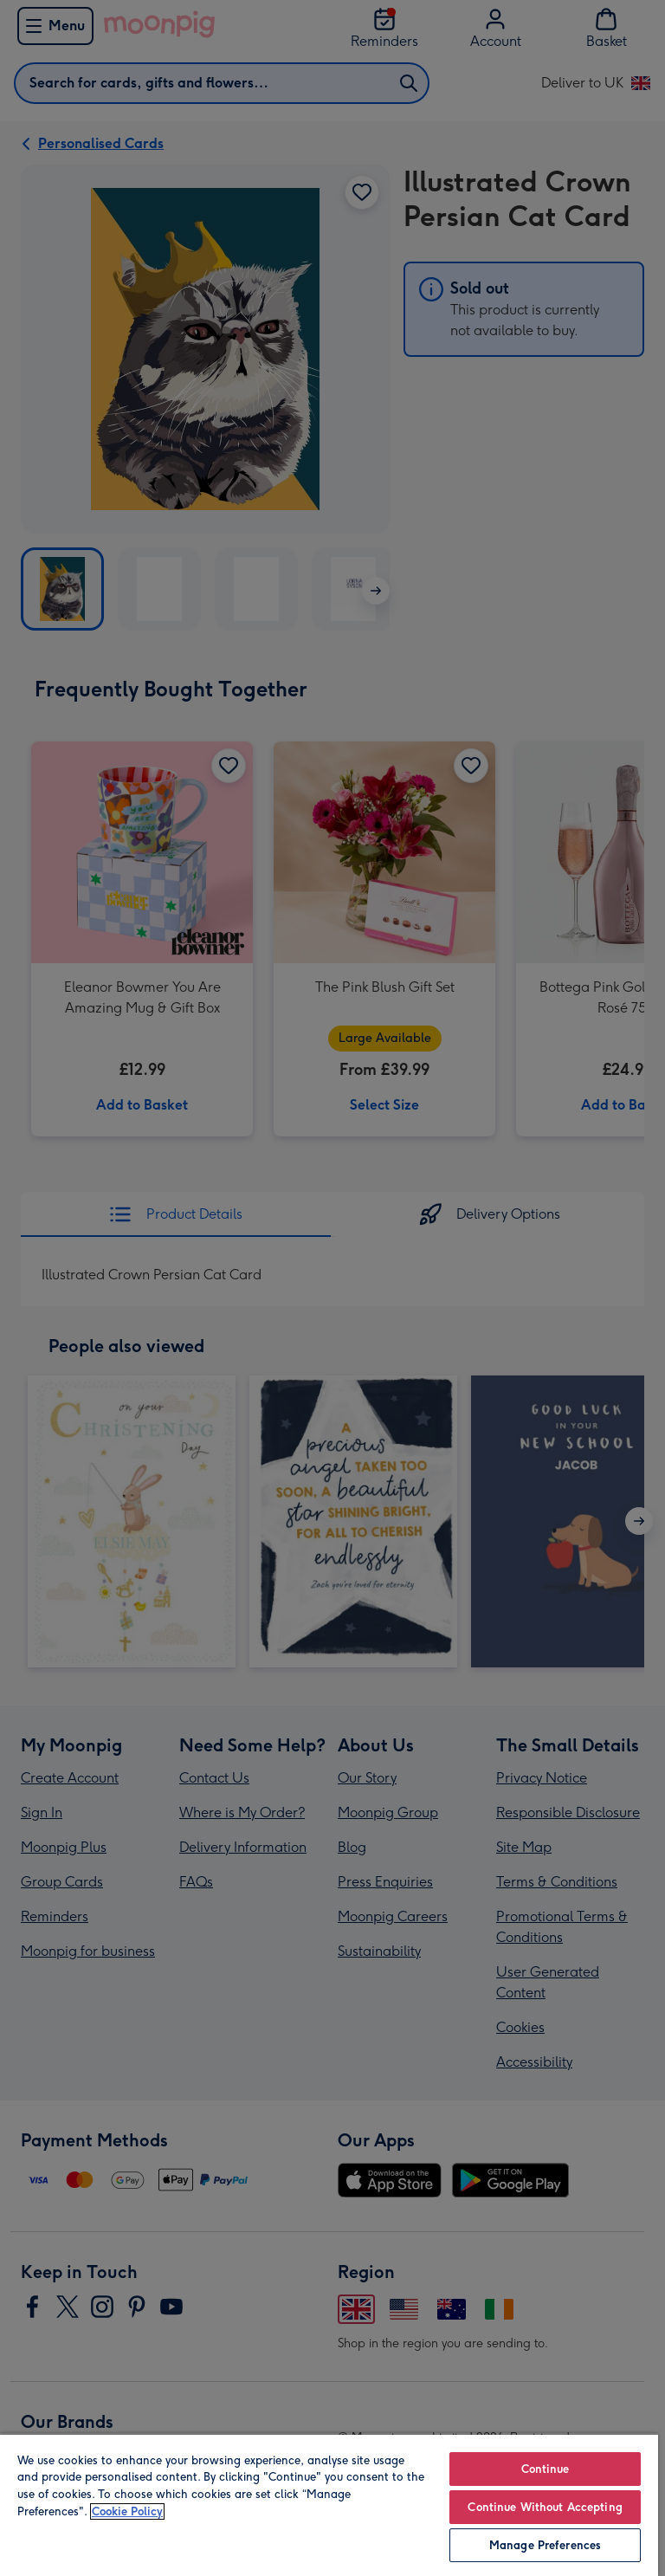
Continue (545, 2469)
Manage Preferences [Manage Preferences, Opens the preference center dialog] (545, 2545)
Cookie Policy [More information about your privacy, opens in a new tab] (127, 2511)
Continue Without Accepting (545, 2507)
